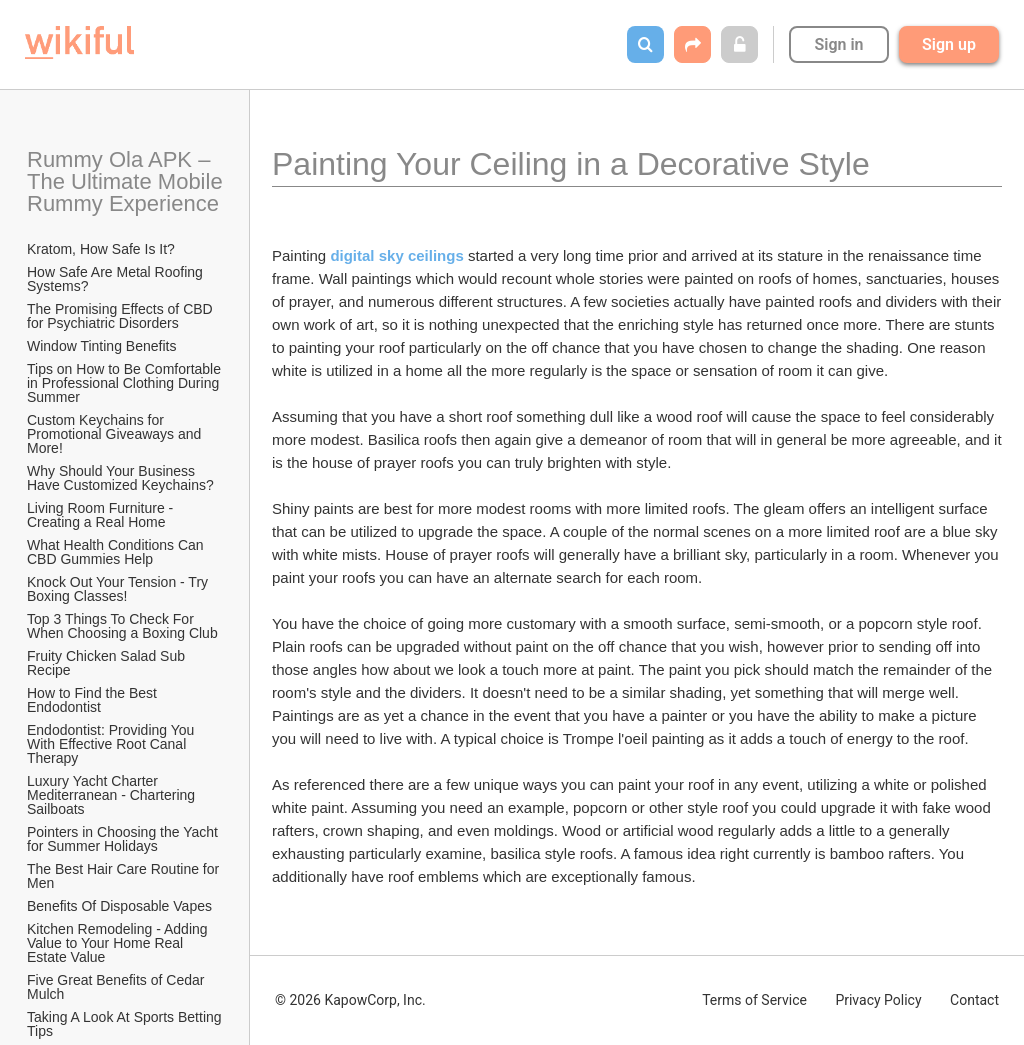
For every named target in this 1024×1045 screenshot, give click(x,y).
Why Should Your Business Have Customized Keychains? (120, 478)
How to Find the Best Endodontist (94, 700)
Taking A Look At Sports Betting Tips (126, 1024)
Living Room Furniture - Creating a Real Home (102, 515)
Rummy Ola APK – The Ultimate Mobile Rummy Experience (126, 181)
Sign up (949, 44)
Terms (754, 1000)
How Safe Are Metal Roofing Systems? (117, 279)
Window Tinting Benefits (101, 346)
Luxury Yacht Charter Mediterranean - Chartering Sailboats (113, 795)
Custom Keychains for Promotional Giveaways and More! (116, 434)
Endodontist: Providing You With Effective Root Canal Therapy (112, 744)
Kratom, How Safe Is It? (101, 249)
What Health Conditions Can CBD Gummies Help (117, 552)
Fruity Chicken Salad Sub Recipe (108, 663)
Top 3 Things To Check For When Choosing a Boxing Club (122, 626)
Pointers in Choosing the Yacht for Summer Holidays (124, 839)
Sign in (838, 44)
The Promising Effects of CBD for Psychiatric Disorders (122, 316)
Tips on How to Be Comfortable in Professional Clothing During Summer (126, 383)
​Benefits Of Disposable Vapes (119, 906)
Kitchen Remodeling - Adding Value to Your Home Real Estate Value (119, 943)
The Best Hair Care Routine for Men (125, 876)
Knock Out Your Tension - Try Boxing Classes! (119, 589)
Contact (974, 1000)
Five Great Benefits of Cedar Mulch (117, 987)
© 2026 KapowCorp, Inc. (350, 1000)
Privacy (878, 1000)
